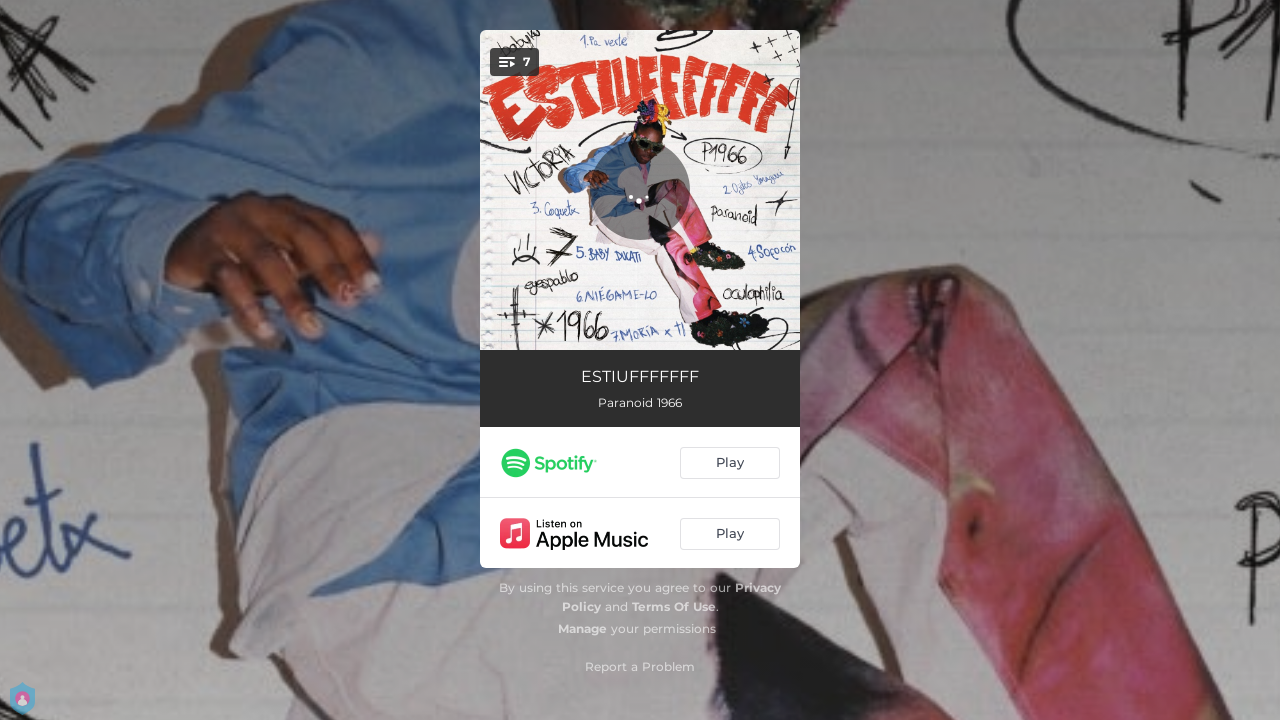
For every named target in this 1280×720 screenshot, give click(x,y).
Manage (582, 628)
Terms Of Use (674, 606)
